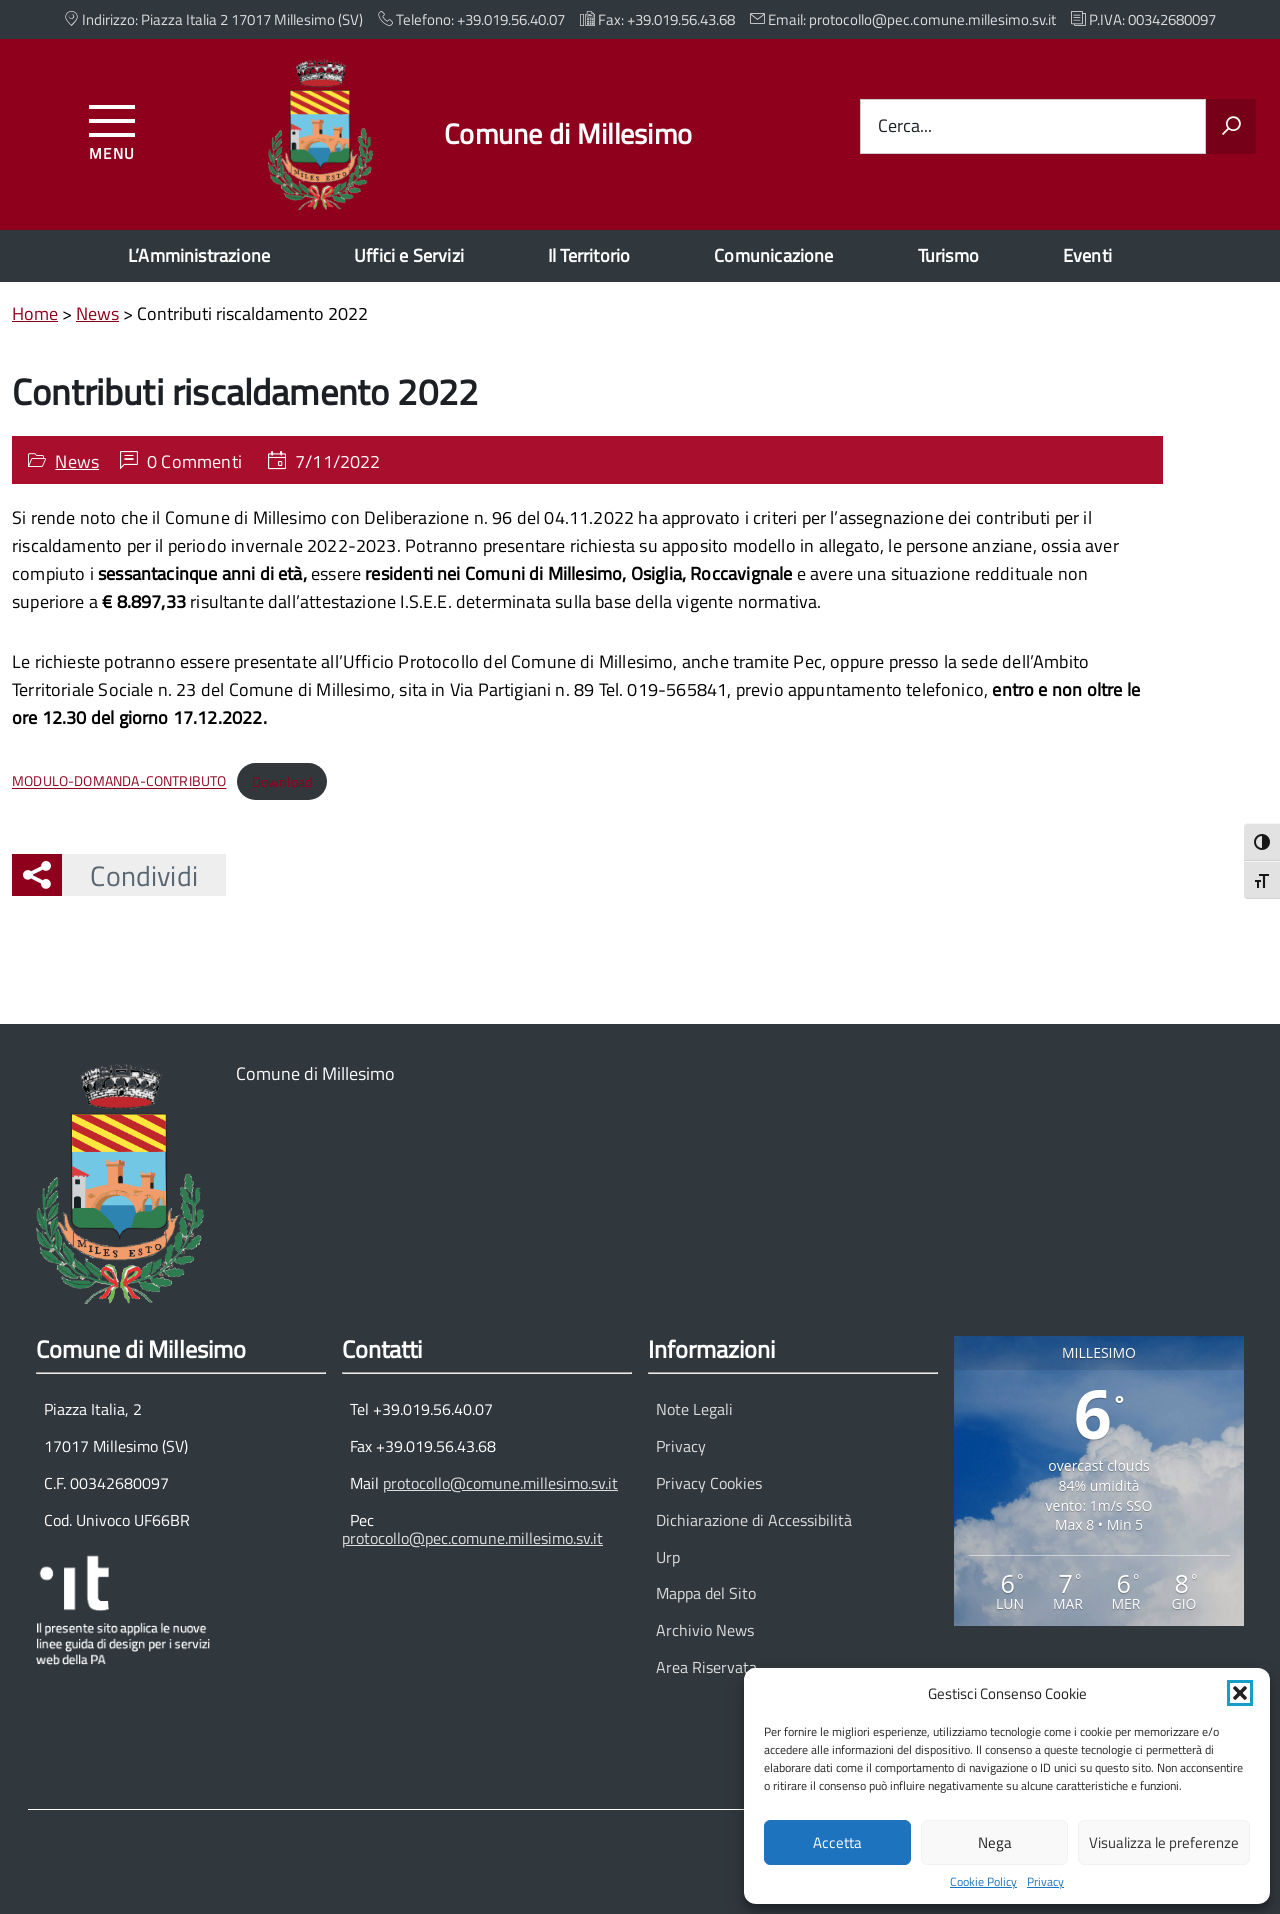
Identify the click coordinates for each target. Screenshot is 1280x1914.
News (77, 461)
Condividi (130, 875)
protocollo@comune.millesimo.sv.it (500, 1483)
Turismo (948, 255)
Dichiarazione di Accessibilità (754, 1520)
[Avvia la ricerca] (1231, 127)
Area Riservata (706, 1667)
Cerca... (905, 126)
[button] (1240, 1693)
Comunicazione (773, 255)
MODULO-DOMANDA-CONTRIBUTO (119, 782)
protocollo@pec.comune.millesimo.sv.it (472, 1538)
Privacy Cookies (709, 1483)
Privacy (1045, 1882)
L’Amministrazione (199, 255)
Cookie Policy (983, 1882)
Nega (995, 1842)
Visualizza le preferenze (1164, 1842)
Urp (668, 1557)
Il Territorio (589, 255)
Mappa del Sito (706, 1593)
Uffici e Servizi (409, 255)
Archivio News (705, 1630)
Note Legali (694, 1409)
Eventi (1087, 255)
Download (282, 782)
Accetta (837, 1842)
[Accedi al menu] (112, 129)
